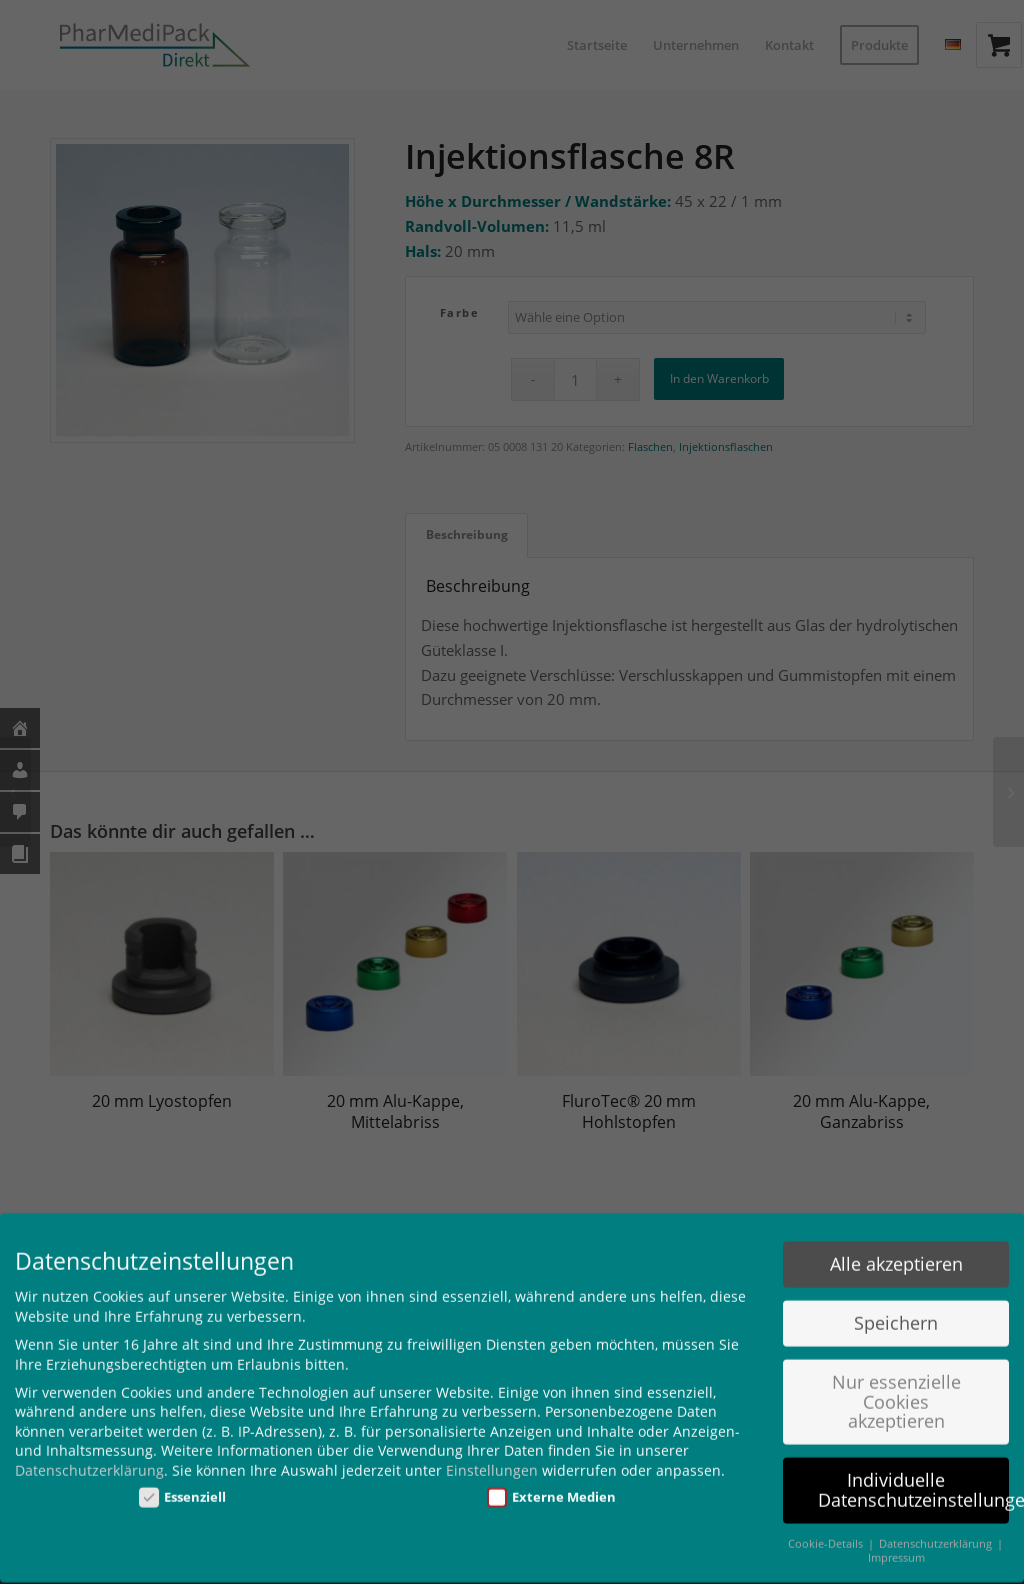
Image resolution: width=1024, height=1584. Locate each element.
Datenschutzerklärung (89, 1452)
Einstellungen (492, 1452)
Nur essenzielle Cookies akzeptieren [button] (896, 1383)
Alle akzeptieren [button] (896, 1246)
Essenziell (183, 1478)
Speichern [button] (896, 1305)
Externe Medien (552, 1478)
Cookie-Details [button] (827, 1525)
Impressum (896, 1540)
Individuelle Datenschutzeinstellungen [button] (913, 1472)
